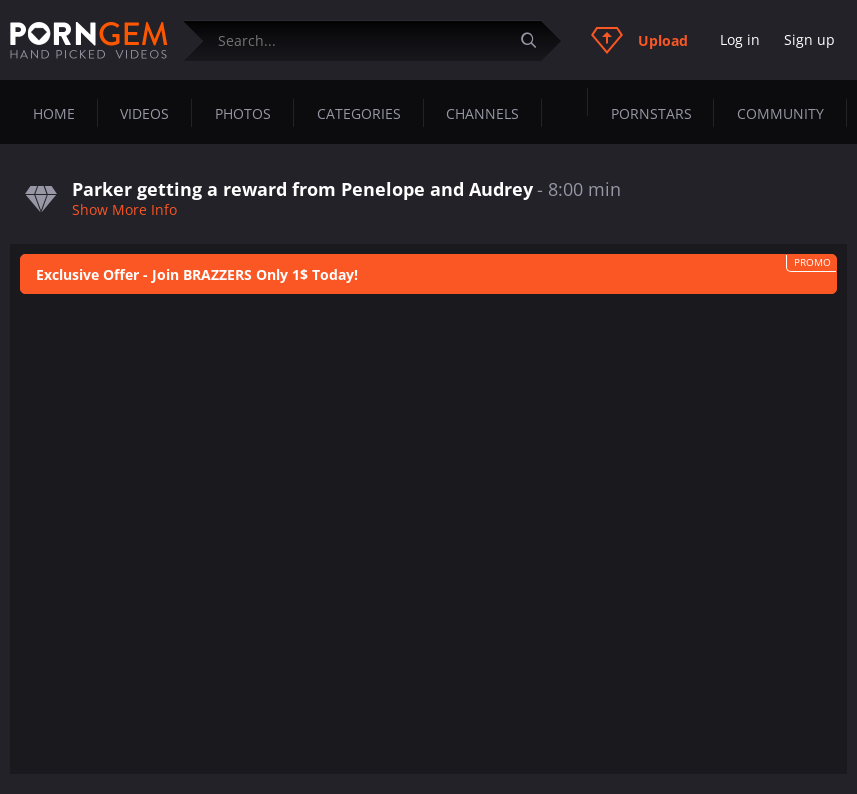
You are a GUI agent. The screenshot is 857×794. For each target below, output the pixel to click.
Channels (482, 113)
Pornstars (651, 113)
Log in (740, 39)
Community (780, 113)
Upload (639, 40)
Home (54, 113)
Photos (243, 113)
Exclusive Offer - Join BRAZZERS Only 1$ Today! (197, 274)
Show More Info (124, 209)
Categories (359, 113)
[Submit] (536, 40)
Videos (144, 113)
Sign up (809, 39)
